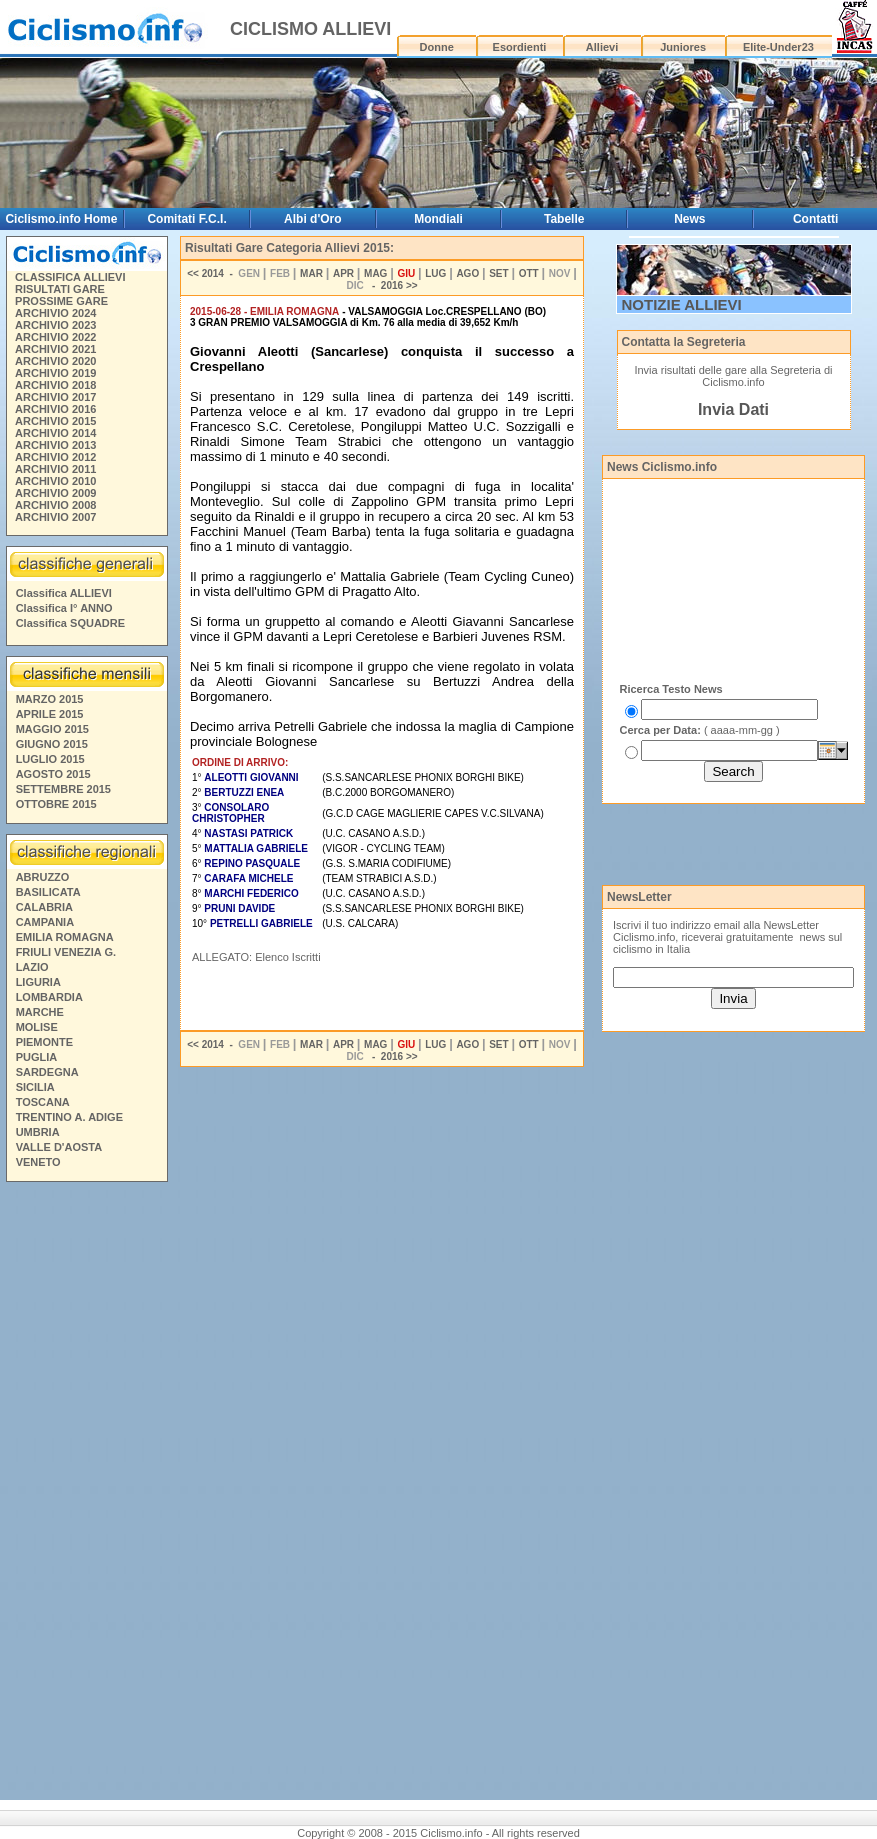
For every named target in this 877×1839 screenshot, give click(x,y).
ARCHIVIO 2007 (55, 517)
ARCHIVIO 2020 (55, 361)
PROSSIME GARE (61, 301)
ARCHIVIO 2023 (55, 325)
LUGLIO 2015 (50, 759)
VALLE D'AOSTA (59, 1147)
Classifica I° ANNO (64, 608)
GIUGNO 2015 (52, 744)
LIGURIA (38, 982)
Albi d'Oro (313, 219)
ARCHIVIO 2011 (55, 469)
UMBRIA (38, 1132)
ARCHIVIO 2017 (55, 397)
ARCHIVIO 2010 (55, 481)
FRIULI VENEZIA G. (66, 952)
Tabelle (564, 219)
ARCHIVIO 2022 (55, 337)
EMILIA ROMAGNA (65, 937)
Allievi (602, 47)
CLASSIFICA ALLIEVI (70, 277)
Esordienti (520, 47)
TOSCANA (43, 1102)
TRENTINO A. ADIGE (69, 1117)
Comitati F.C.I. (186, 219)
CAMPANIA (45, 922)
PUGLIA (37, 1057)
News (689, 219)
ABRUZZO (43, 877)
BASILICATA (48, 892)
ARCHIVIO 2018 (55, 385)
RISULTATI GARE (60, 289)
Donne (437, 47)
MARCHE (40, 1012)
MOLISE (37, 1027)
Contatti (815, 219)
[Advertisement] (86, 1494)
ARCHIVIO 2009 (55, 493)
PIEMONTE (44, 1042)
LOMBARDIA (49, 997)
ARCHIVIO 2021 (55, 349)
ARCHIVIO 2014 (55, 433)
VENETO (38, 1162)
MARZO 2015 (50, 699)
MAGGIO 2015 (52, 729)
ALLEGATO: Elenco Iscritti (256, 957)
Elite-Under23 (778, 47)
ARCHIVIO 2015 (55, 421)
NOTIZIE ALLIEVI (682, 304)
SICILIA (35, 1087)
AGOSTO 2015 (53, 774)
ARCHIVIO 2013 (55, 445)
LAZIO (32, 967)
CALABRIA (44, 907)
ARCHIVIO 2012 (55, 457)
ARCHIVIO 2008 (55, 505)
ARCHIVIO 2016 (55, 409)
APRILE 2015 (50, 714)
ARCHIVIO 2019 (55, 373)
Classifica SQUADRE (70, 623)
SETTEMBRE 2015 (63, 789)
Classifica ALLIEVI (64, 593)
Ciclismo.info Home (61, 219)
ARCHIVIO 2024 (55, 313)
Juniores (683, 47)
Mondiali (438, 219)
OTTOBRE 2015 (56, 804)
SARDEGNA (47, 1072)
